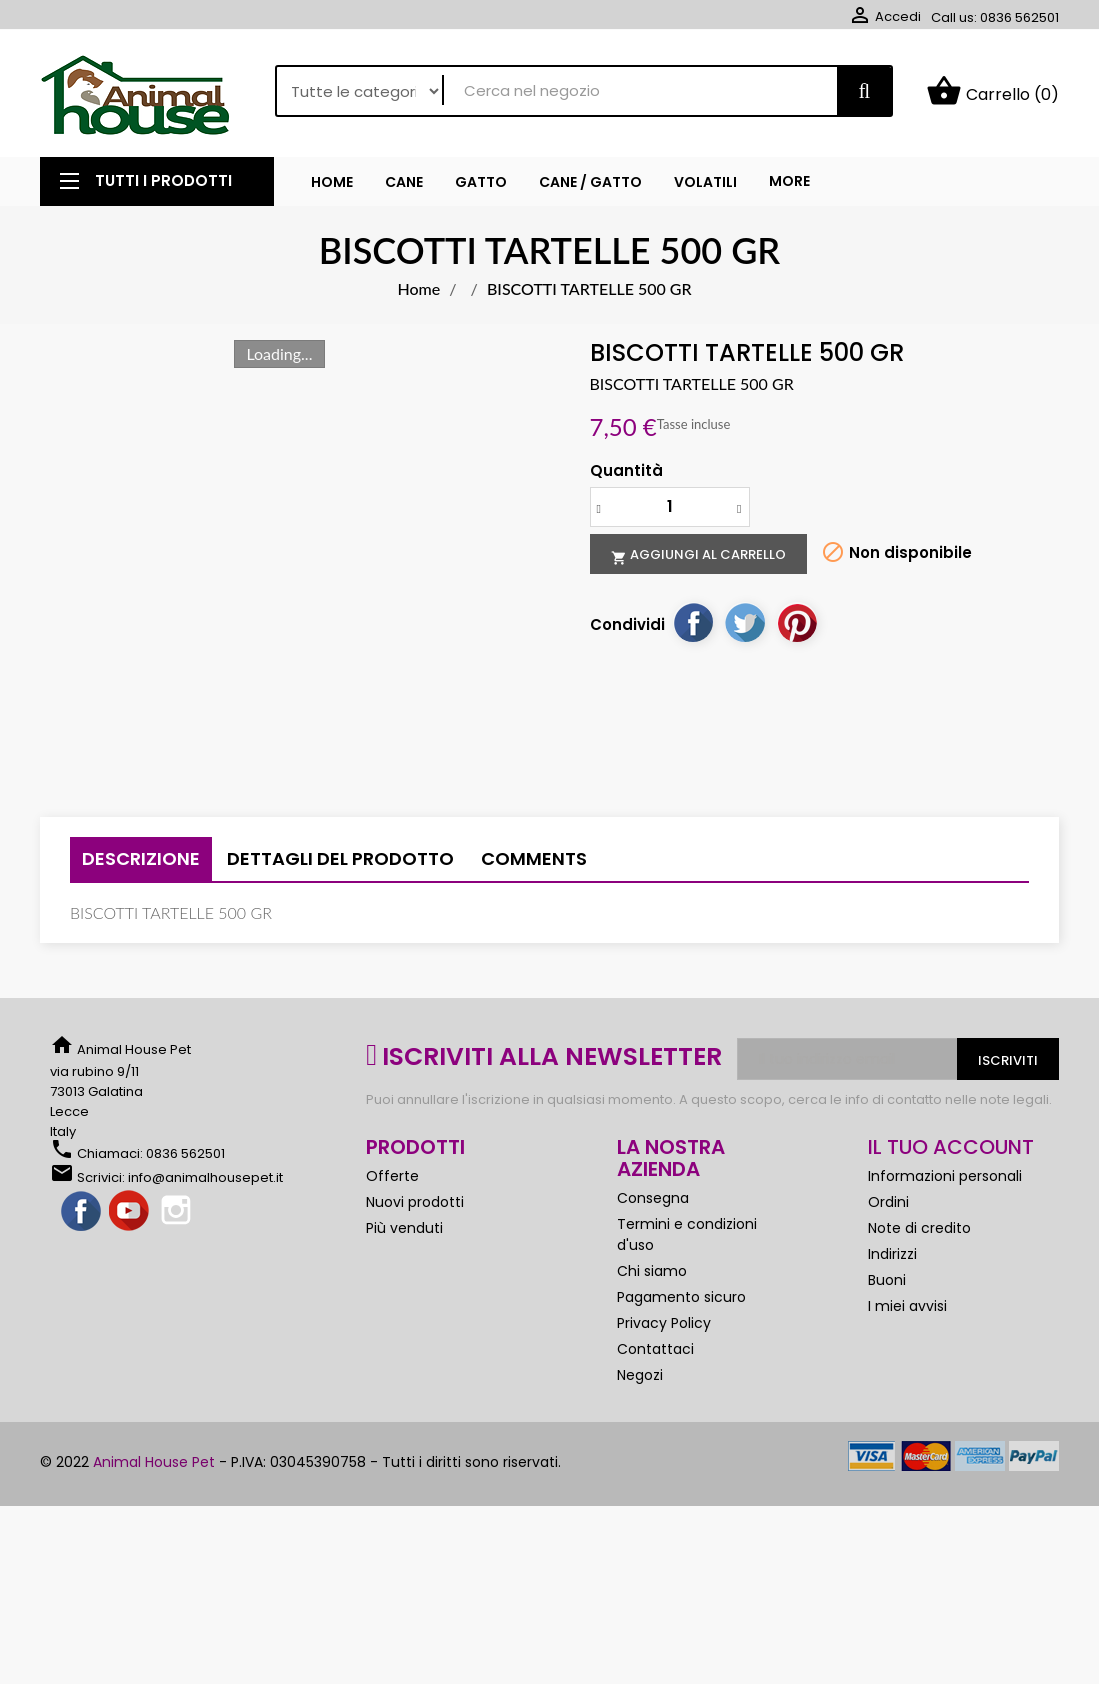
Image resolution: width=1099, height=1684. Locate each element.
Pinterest (797, 622)
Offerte (392, 1176)
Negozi (640, 1375)
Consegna (653, 1198)
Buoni (887, 1280)
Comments (534, 858)
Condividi (693, 622)
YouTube (130, 1212)
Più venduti (404, 1228)
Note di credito (919, 1228)
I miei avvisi (907, 1306)
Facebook (82, 1212)
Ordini (888, 1202)
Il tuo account (951, 1147)
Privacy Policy (664, 1323)
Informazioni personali (945, 1176)
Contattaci (655, 1349)
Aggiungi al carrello (698, 555)
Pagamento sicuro (681, 1297)
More (789, 181)
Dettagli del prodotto (340, 858)
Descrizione (141, 858)
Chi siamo (652, 1271)
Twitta (745, 622)
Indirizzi (892, 1254)
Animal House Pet (154, 1462)
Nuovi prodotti (415, 1202)
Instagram (178, 1212)
